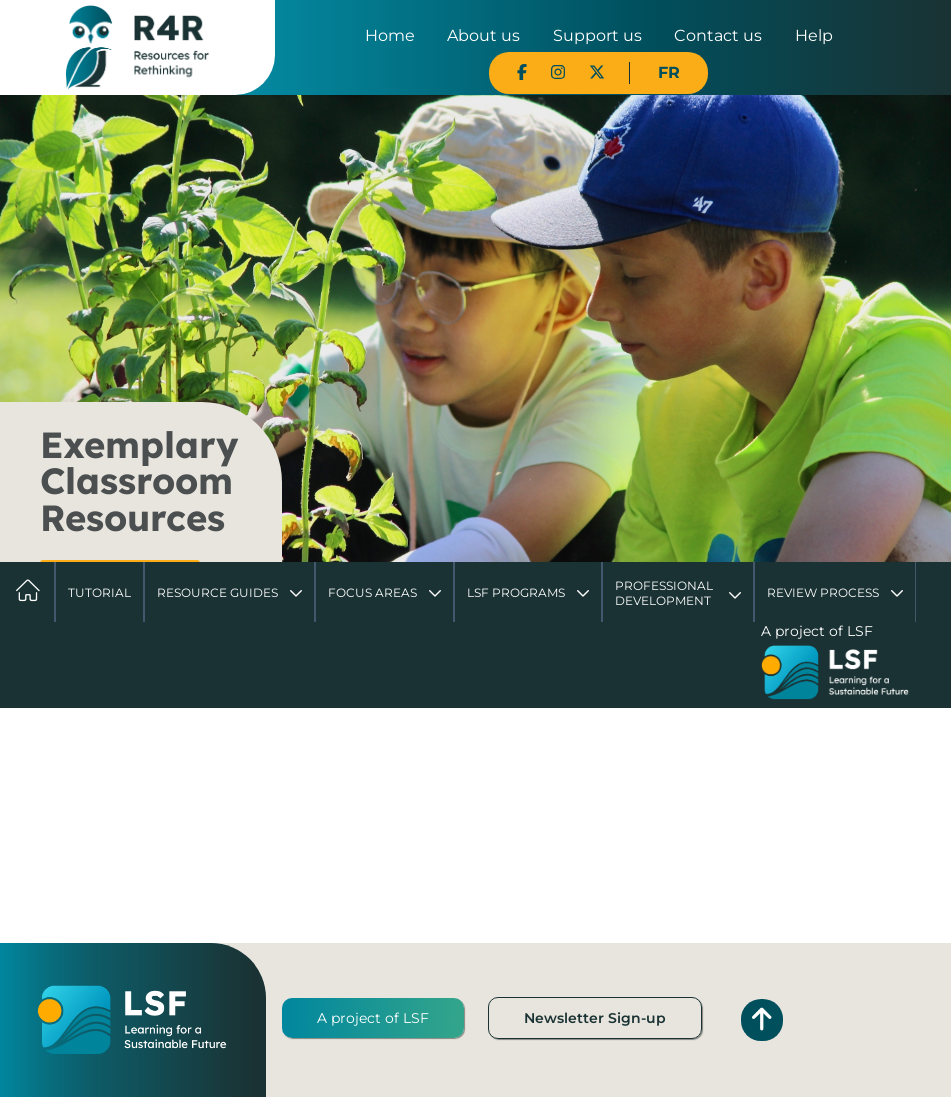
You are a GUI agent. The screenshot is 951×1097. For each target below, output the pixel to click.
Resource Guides (217, 592)
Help (814, 35)
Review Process (823, 592)
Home (390, 35)
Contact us (718, 35)
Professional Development (664, 592)
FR (669, 72)
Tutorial (99, 592)
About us (483, 35)
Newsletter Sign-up (595, 1018)
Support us (597, 35)
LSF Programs (516, 592)
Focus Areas (372, 592)
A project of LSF (373, 1018)
